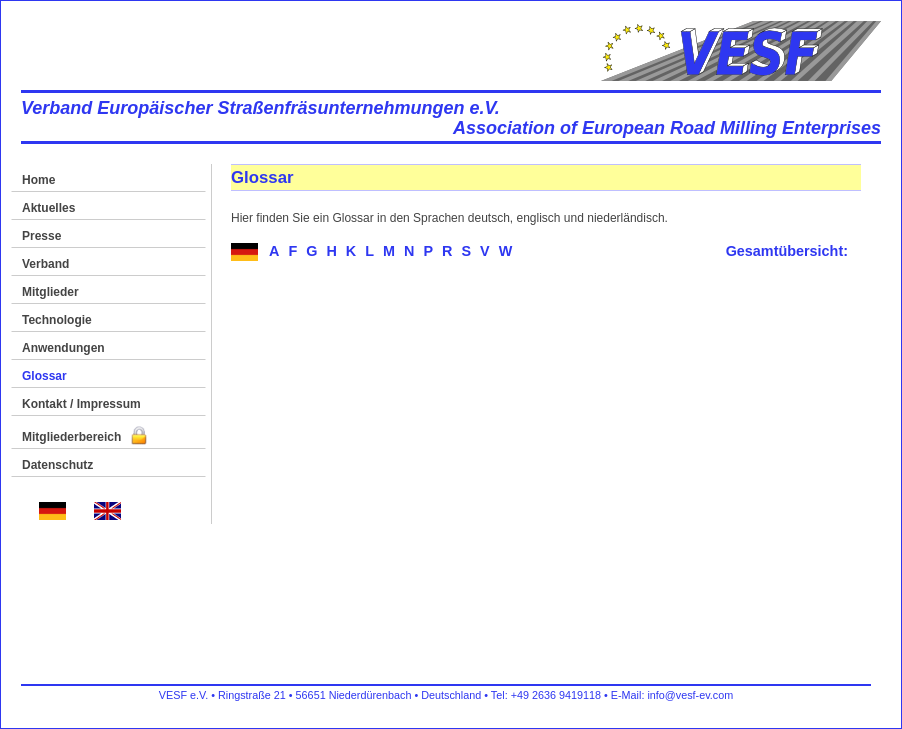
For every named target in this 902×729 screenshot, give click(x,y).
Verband (45, 264)
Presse (41, 236)
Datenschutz (57, 465)
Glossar (44, 376)
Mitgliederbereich (84, 437)
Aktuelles (48, 208)
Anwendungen (63, 348)
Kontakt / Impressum (81, 404)
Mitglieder (50, 292)
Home (38, 180)
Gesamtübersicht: (787, 251)
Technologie (57, 320)
